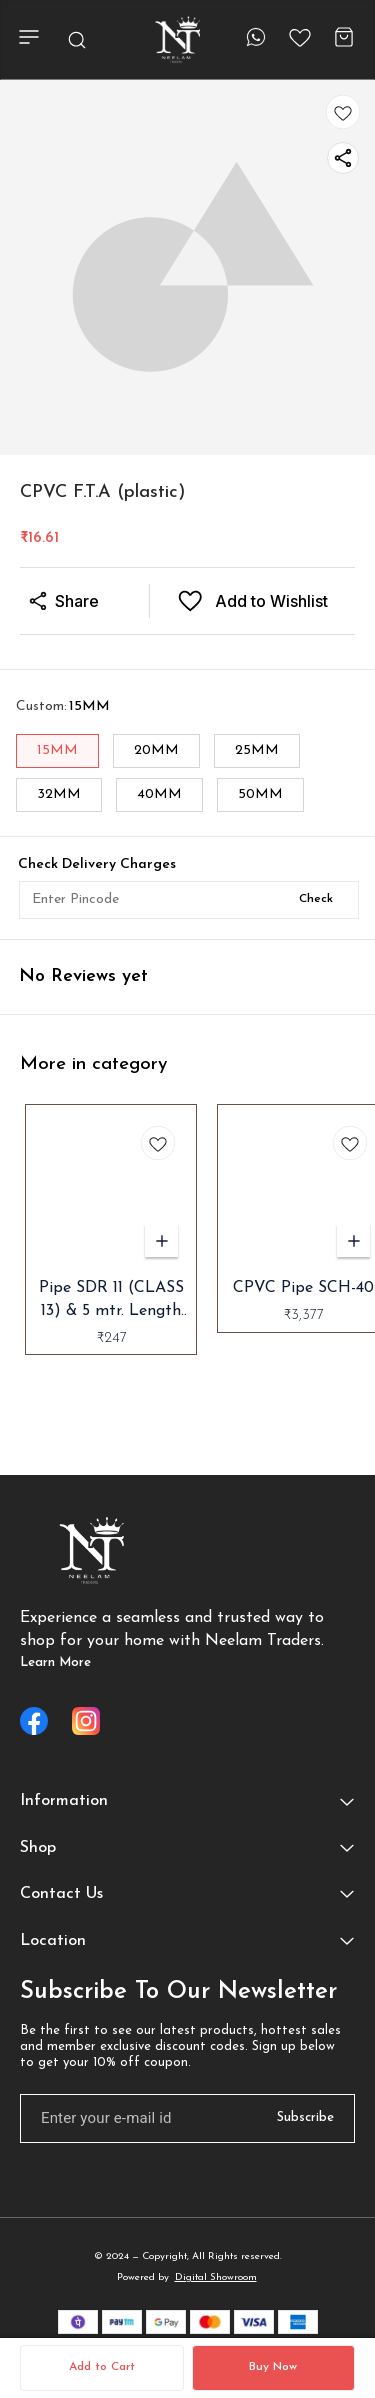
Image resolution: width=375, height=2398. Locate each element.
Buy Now (273, 2367)
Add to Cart (102, 2367)
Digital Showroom (216, 2277)
